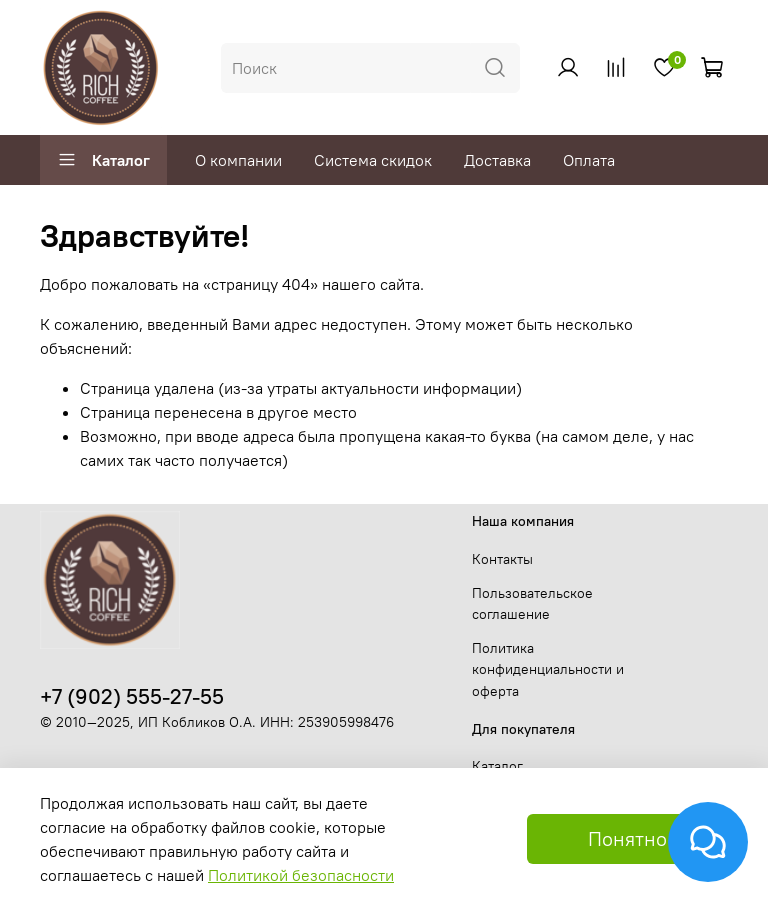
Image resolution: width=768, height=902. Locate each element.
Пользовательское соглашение (532, 604)
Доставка (497, 160)
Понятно (627, 838)
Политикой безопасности (301, 875)
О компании (238, 160)
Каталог (103, 160)
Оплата (589, 160)
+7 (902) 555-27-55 (132, 696)
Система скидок (373, 160)
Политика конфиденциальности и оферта (548, 669)
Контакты (502, 559)
